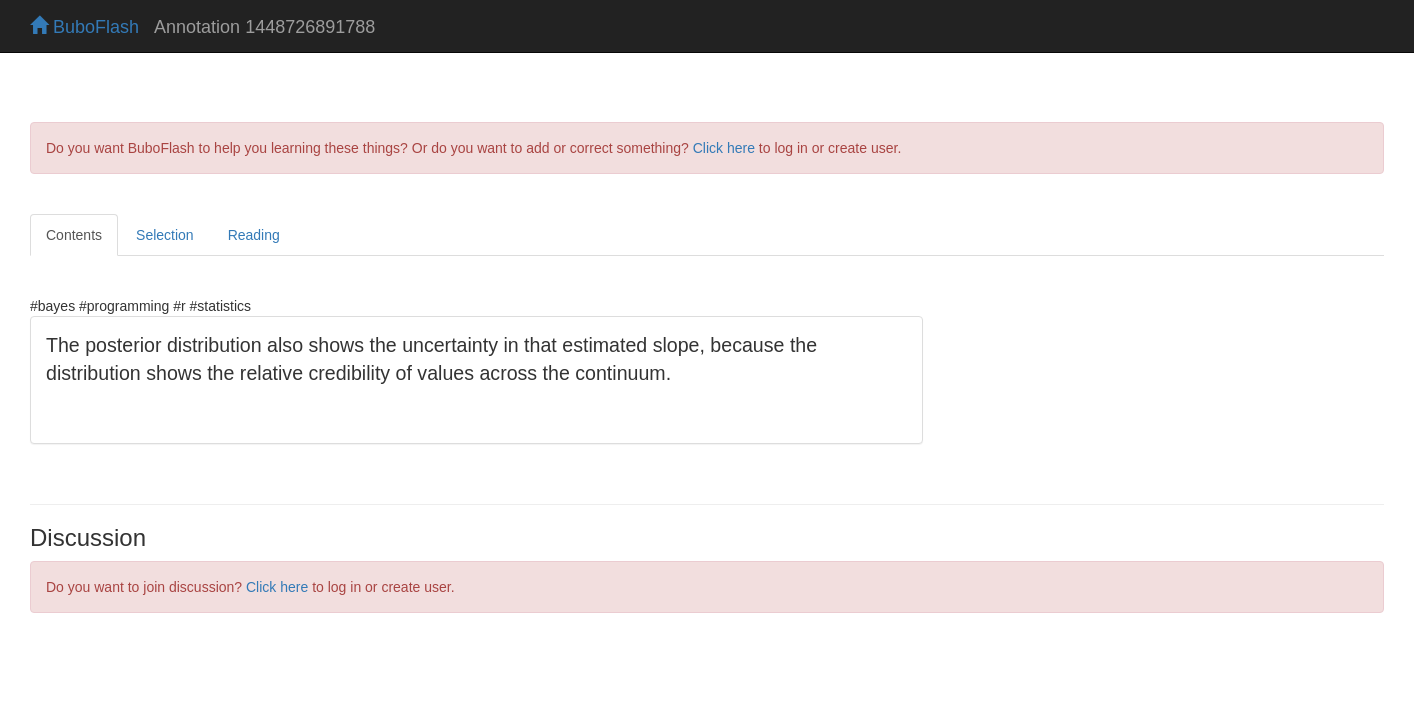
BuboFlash (84, 27)
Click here (724, 148)
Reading (254, 235)
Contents (74, 235)
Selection (165, 235)
